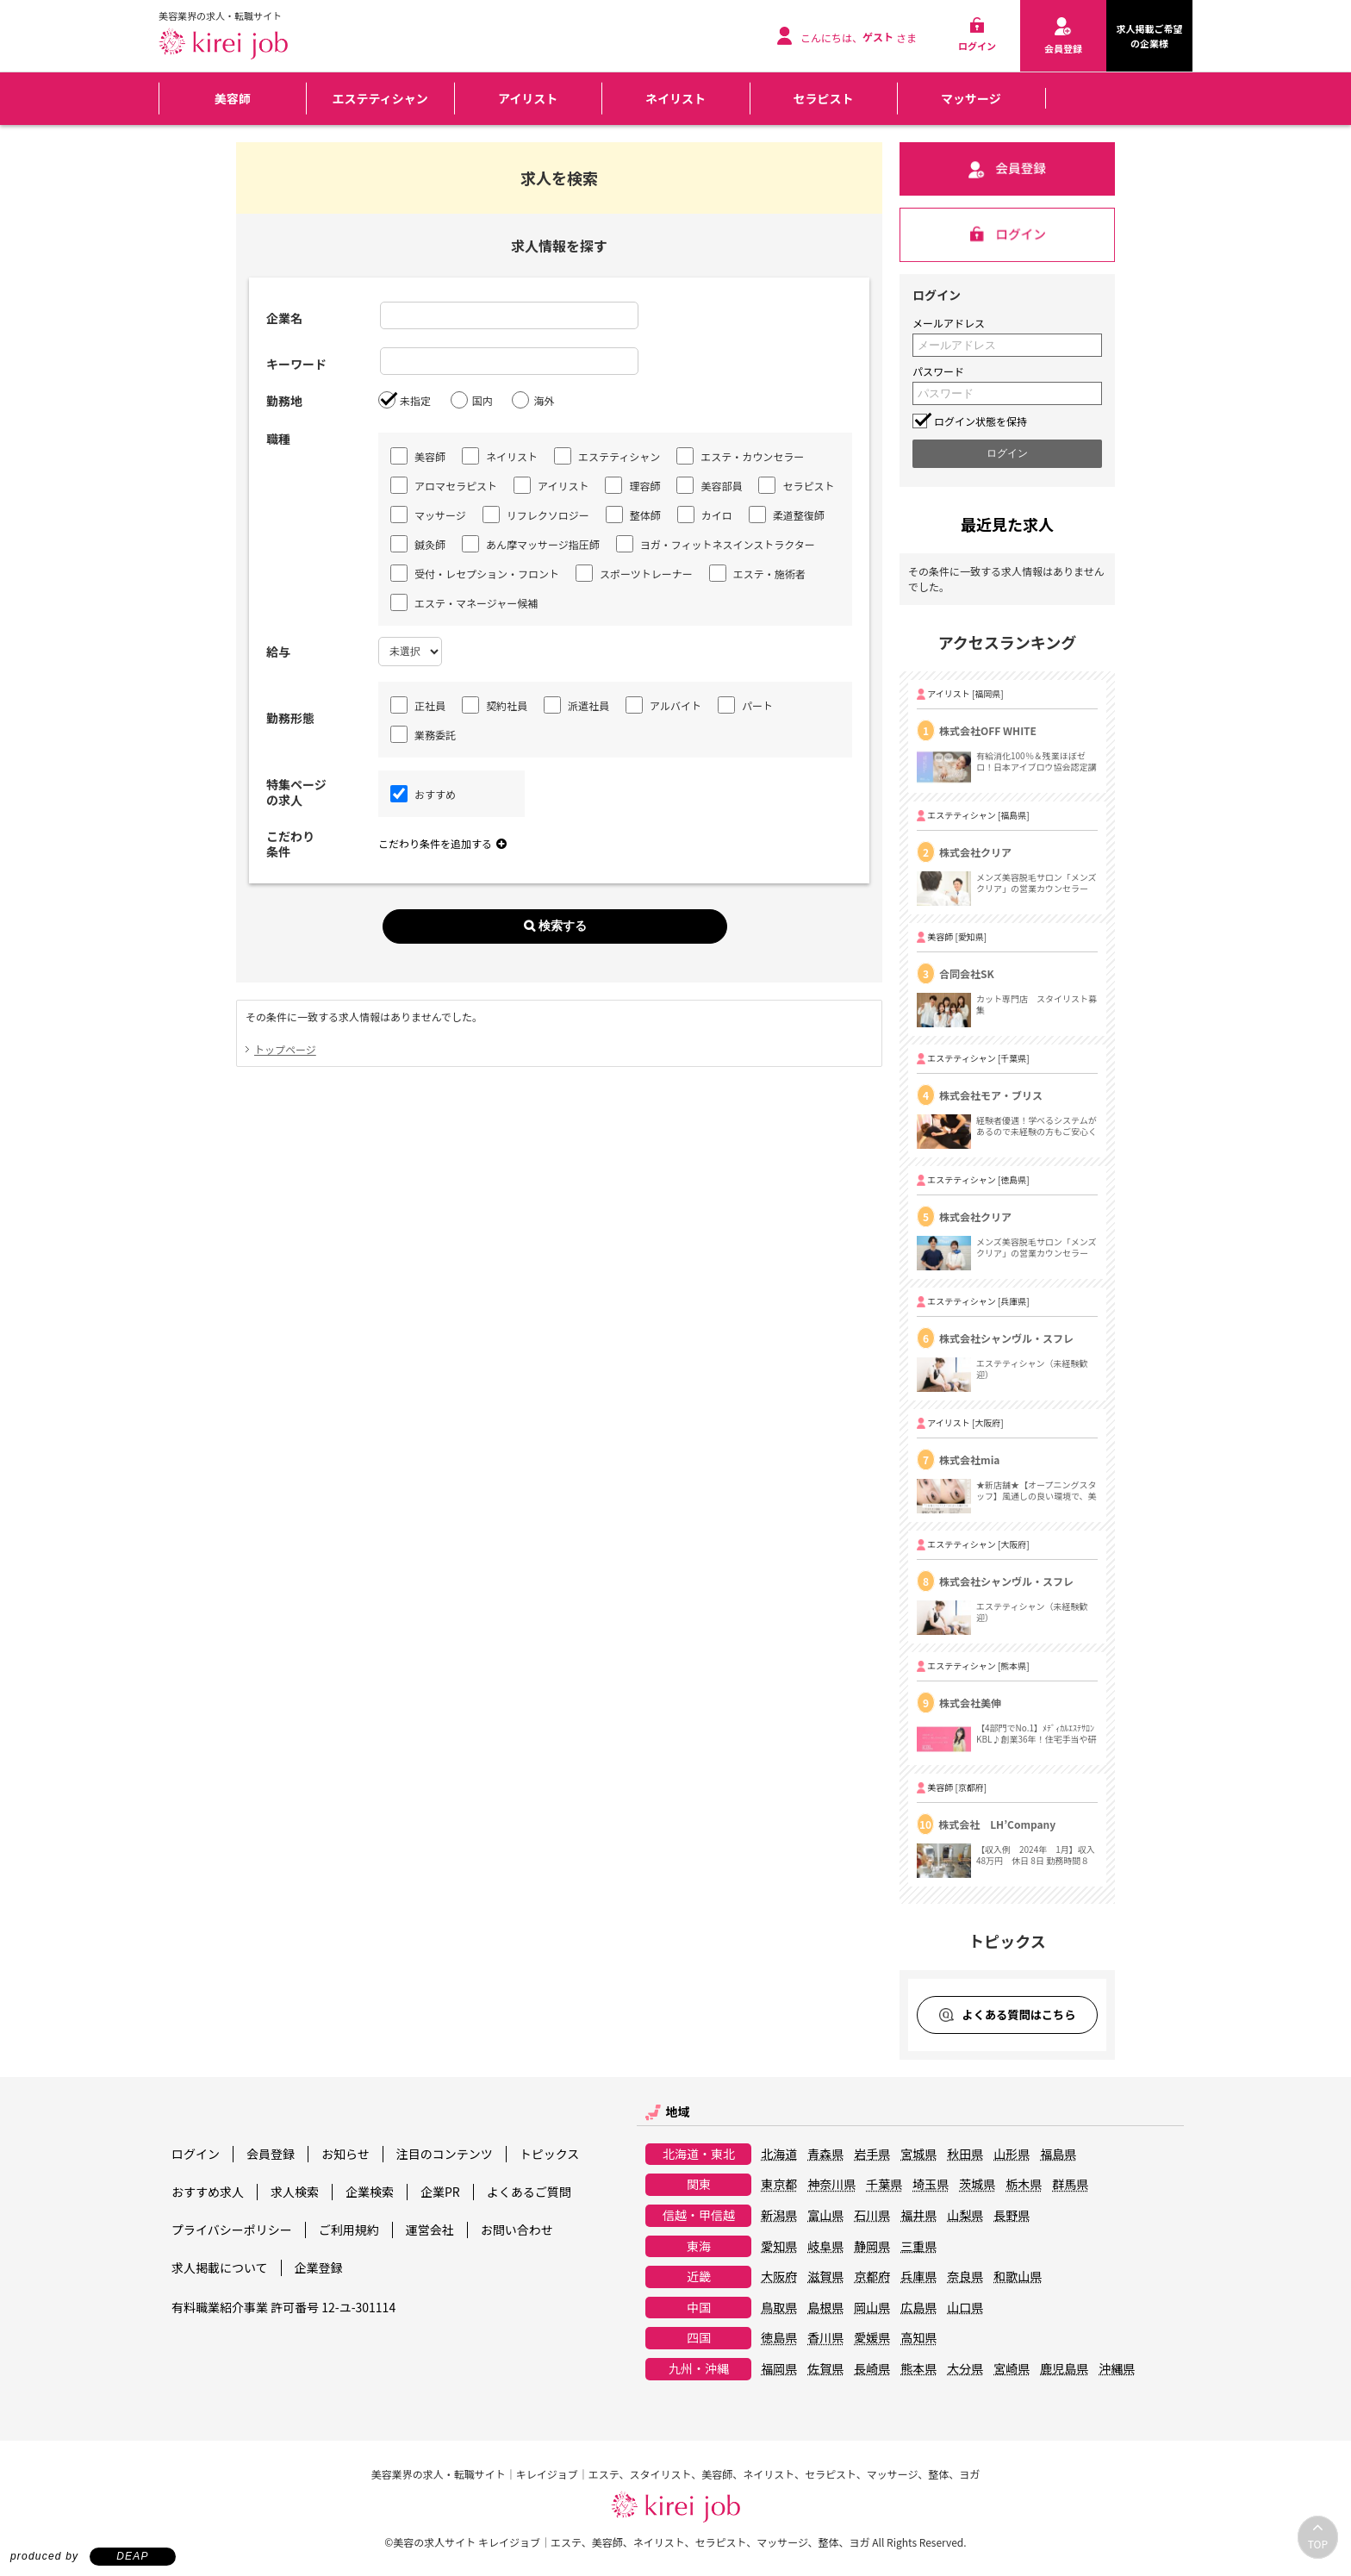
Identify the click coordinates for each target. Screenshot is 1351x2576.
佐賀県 (825, 2369)
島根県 (825, 2308)
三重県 (918, 2247)
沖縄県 (1117, 2369)
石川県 (872, 2216)
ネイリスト (675, 98)
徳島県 (779, 2338)
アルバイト (663, 705)
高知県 (918, 2338)
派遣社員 (576, 705)
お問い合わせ (517, 2229)
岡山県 (872, 2308)
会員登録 (270, 2153)
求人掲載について (219, 2267)
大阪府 (779, 2277)
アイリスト (527, 98)
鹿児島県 (1064, 2369)
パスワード (938, 371)
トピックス (550, 2153)
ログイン (195, 2153)
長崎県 (872, 2369)
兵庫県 (918, 2277)
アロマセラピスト (443, 485)
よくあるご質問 (529, 2191)
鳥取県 (779, 2308)
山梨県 (965, 2216)
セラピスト (823, 98)
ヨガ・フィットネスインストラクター (715, 543)
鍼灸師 (417, 543)
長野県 (1011, 2216)
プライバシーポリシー (231, 2229)
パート (745, 705)
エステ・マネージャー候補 (464, 602)
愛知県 (779, 2247)
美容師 (233, 98)
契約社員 (494, 705)
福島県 (1058, 2154)
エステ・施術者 (757, 573)
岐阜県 (825, 2247)
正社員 (417, 705)
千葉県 (884, 2185)
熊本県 (918, 2369)
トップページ (285, 1049)
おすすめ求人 (207, 2191)
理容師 (632, 485)
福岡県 (779, 2369)
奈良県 (965, 2277)
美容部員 (709, 485)
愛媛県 (872, 2338)
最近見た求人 (1007, 524)
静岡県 (872, 2247)
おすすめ (423, 793)
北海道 (779, 2154)
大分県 (965, 2369)
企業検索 (370, 2191)
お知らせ (345, 2153)
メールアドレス (948, 322)
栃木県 (1023, 2185)
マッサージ (971, 98)
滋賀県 (825, 2277)
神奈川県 (831, 2185)
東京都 (779, 2185)
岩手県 (872, 2154)
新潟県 (779, 2216)
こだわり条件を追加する (442, 843)
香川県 (825, 2338)
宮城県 (918, 2154)
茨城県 (977, 2185)
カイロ (704, 514)
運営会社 (430, 2229)
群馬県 (1070, 2185)
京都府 (872, 2277)
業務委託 (423, 734)
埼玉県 (930, 2185)
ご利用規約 (349, 2229)
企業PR (440, 2191)
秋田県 (965, 2154)
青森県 (825, 2154)
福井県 (918, 2216)
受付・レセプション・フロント (474, 573)
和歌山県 (1017, 2277)
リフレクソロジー (535, 514)
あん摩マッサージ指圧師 (531, 543)
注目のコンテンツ (444, 2153)
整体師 (633, 514)
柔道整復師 (787, 514)
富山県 (825, 2216)
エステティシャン (380, 98)
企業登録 (319, 2267)
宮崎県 (1011, 2369)
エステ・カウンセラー (740, 456)
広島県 (918, 2308)
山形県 (1011, 2154)
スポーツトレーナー (634, 573)
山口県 (965, 2308)
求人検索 (295, 2191)
